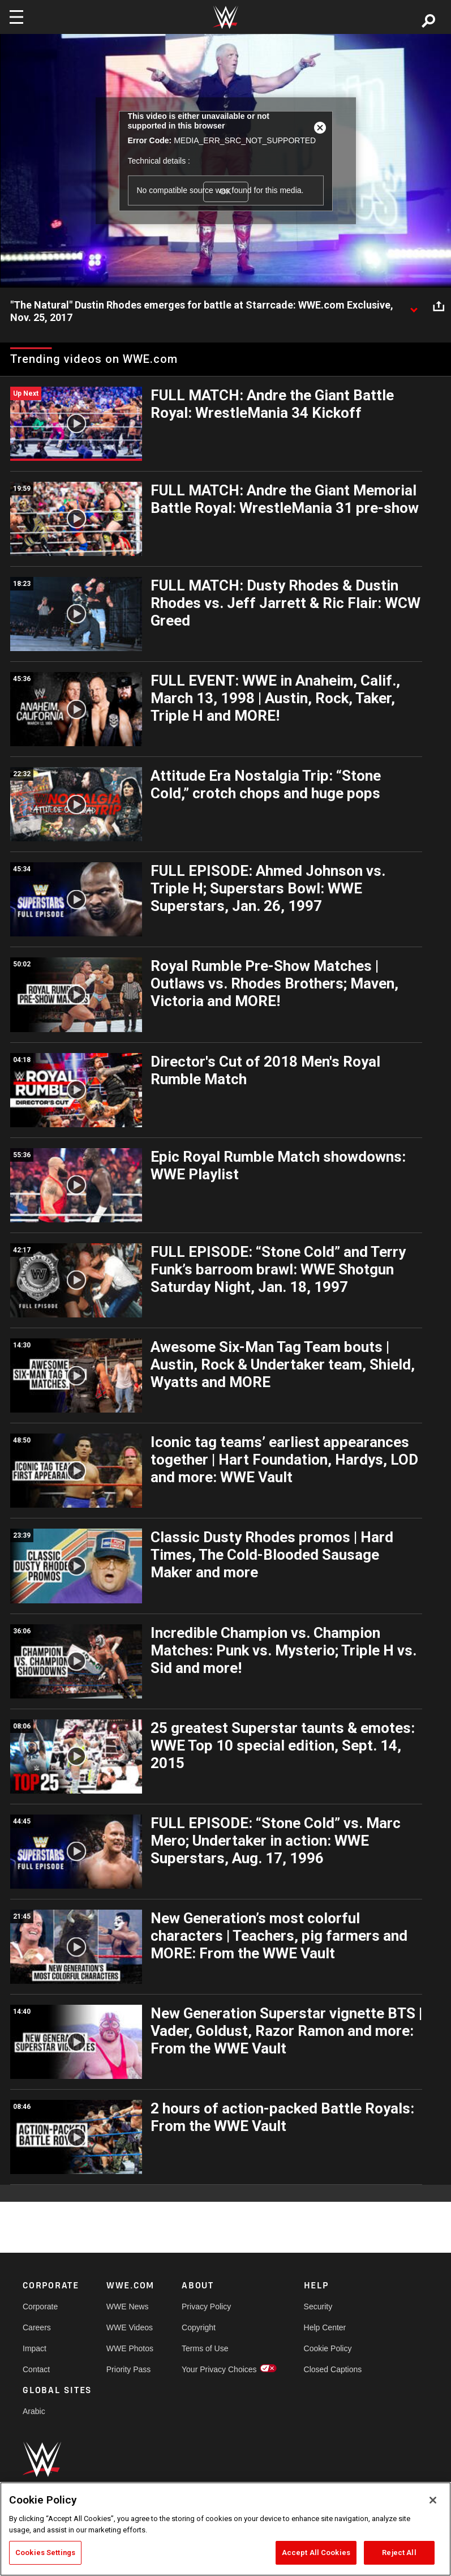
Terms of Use (205, 2348)
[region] (225, 2529)
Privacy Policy (206, 2306)
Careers (37, 2327)
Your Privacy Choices (219, 2369)
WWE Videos (129, 2327)
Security (318, 2306)
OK (225, 191)
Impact (34, 2348)
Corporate (40, 2306)
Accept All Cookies (316, 2552)
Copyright (199, 2327)
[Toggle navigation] (16, 17)
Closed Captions (333, 2369)
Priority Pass (128, 2369)
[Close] (432, 2500)
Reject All (399, 2552)
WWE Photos (129, 2348)
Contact (36, 2369)
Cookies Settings (45, 2552)
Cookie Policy (328, 2348)
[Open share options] (438, 305)
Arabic (34, 2411)
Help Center (325, 2327)
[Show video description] (413, 305)
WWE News (127, 2306)
